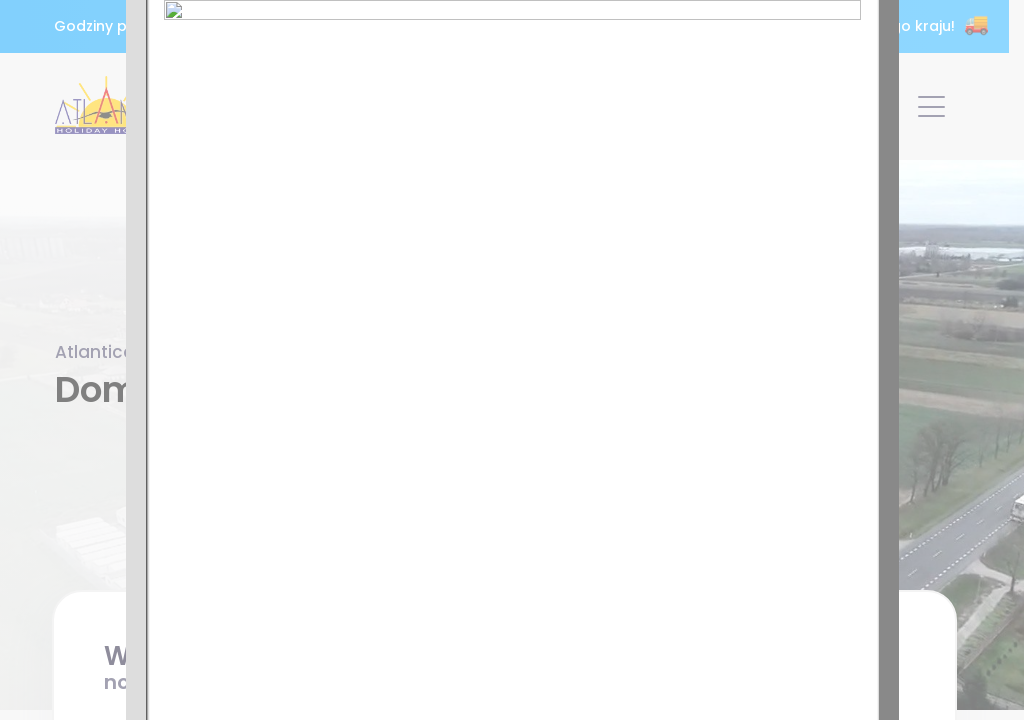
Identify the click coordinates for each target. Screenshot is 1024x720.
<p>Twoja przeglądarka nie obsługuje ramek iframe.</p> (512, 360)
